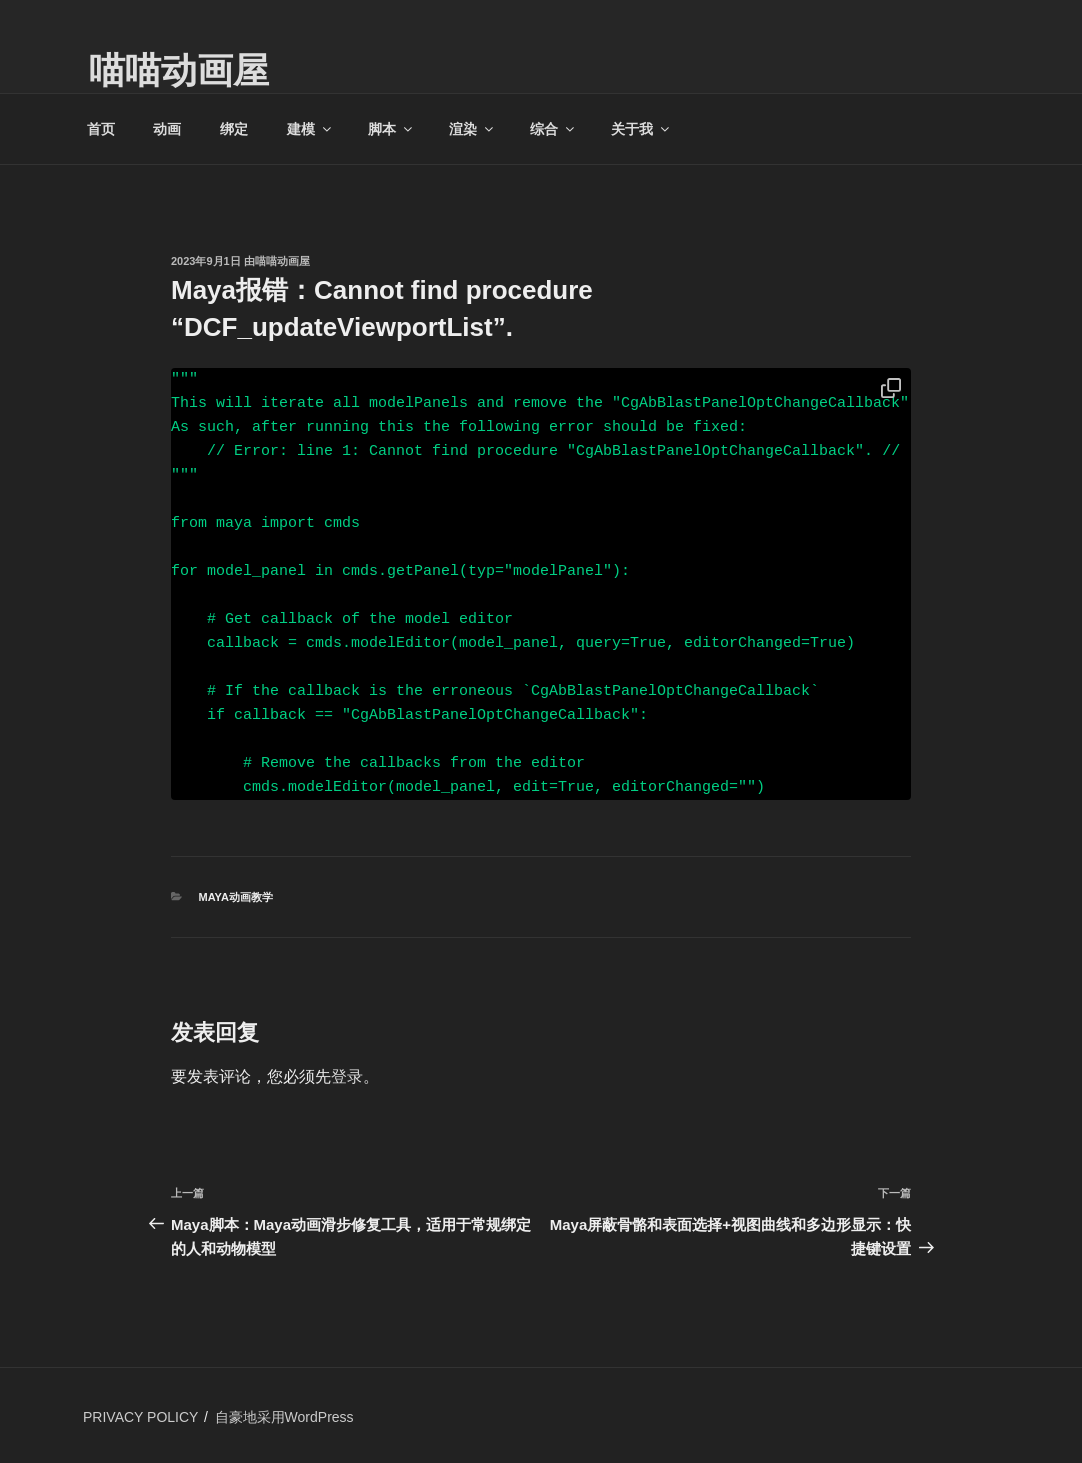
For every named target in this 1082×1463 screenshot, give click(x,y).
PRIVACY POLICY (140, 1417)
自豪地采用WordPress (284, 1417)
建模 (310, 129)
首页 (101, 129)
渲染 (472, 129)
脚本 (391, 129)
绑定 (234, 129)
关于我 (641, 129)
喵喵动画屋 (179, 70)
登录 (347, 1076)
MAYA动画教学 (236, 897)
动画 (167, 129)
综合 (553, 129)
